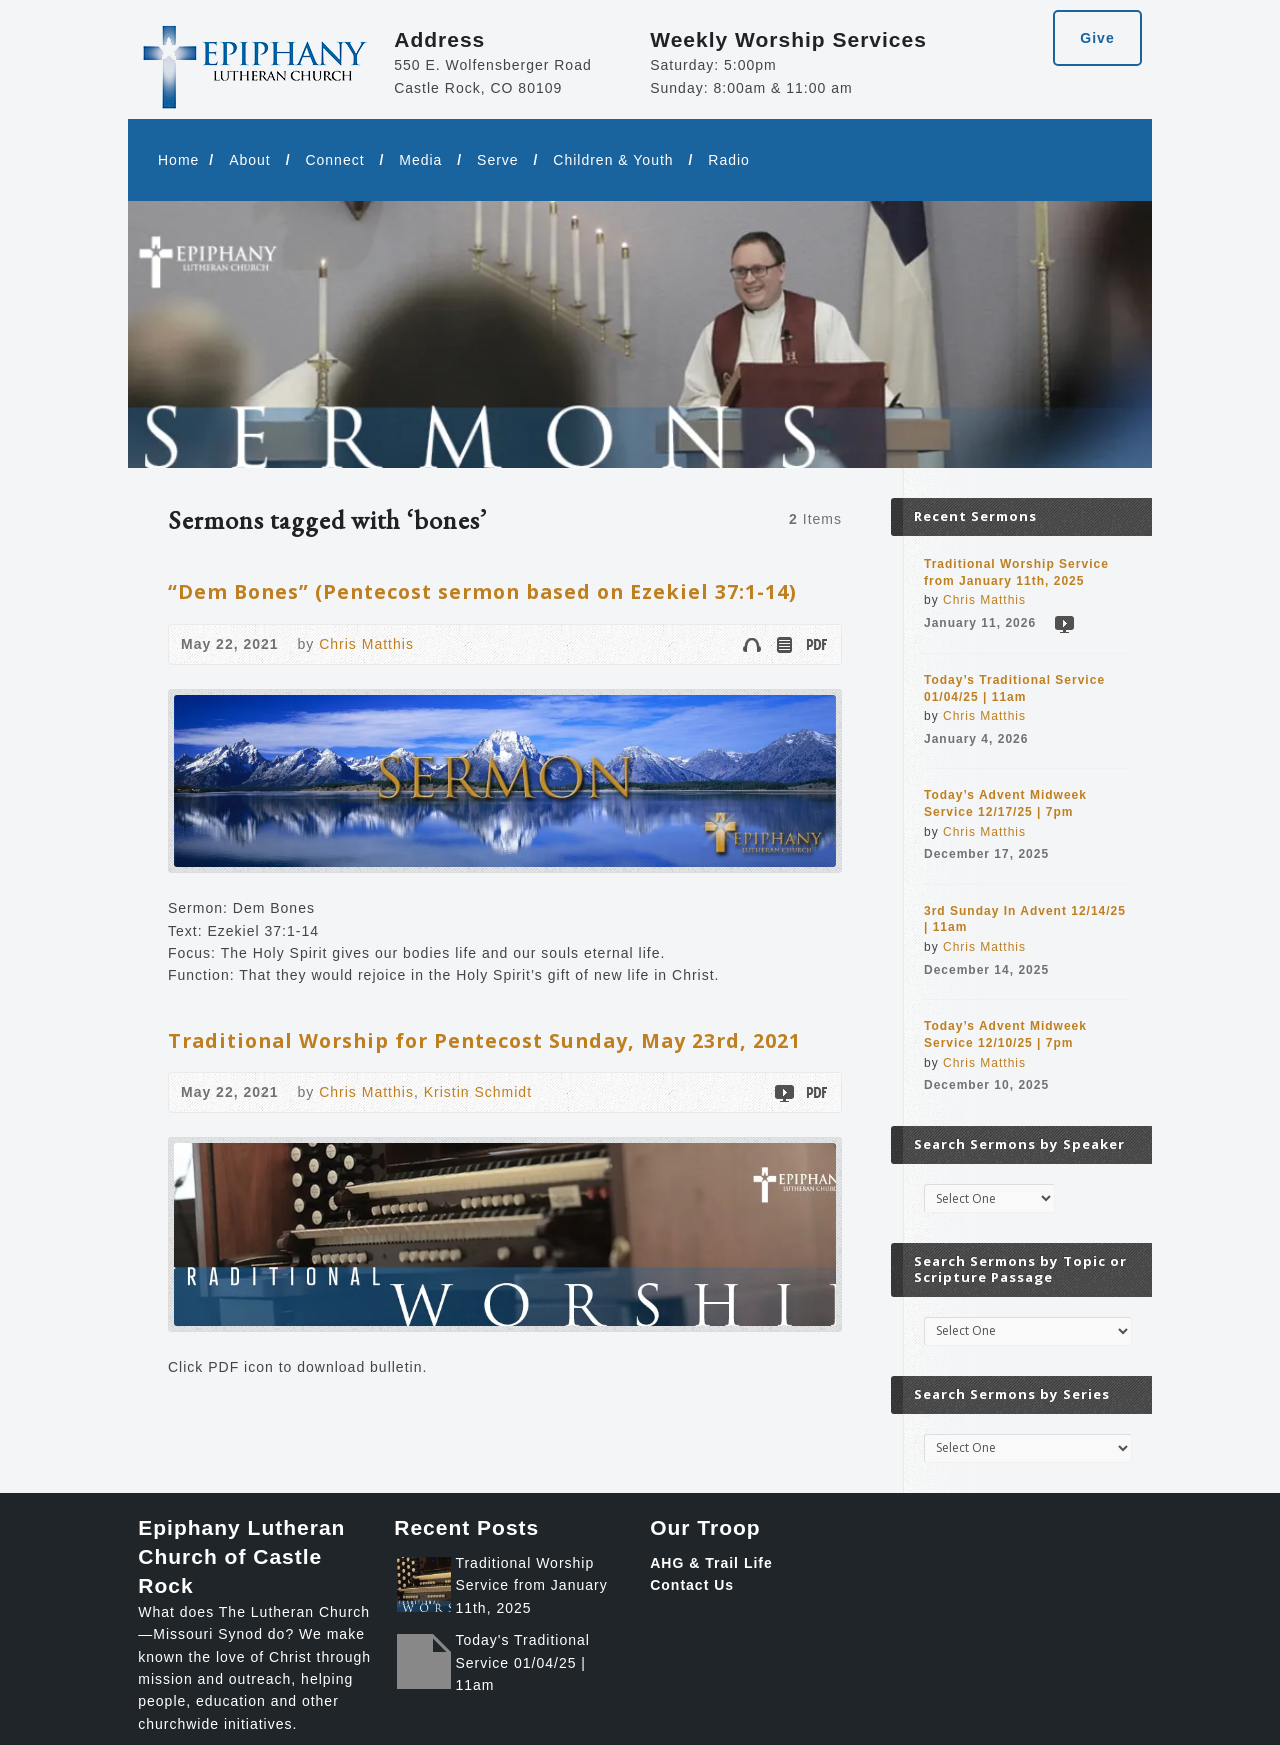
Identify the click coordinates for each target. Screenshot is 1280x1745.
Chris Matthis (366, 644)
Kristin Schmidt (478, 1092)
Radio (729, 160)
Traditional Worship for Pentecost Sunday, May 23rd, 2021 (484, 1040)
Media (420, 160)
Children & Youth (613, 160)
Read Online (783, 644)
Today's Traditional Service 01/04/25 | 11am (522, 1662)
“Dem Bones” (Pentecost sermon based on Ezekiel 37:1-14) (482, 591)
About (250, 160)
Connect (334, 160)
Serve (498, 160)
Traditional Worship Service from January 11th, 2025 (531, 1585)
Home (178, 160)
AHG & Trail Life (711, 1563)
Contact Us (692, 1585)
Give (1097, 38)
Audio (751, 644)
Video (783, 1092)
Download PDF (815, 644)
